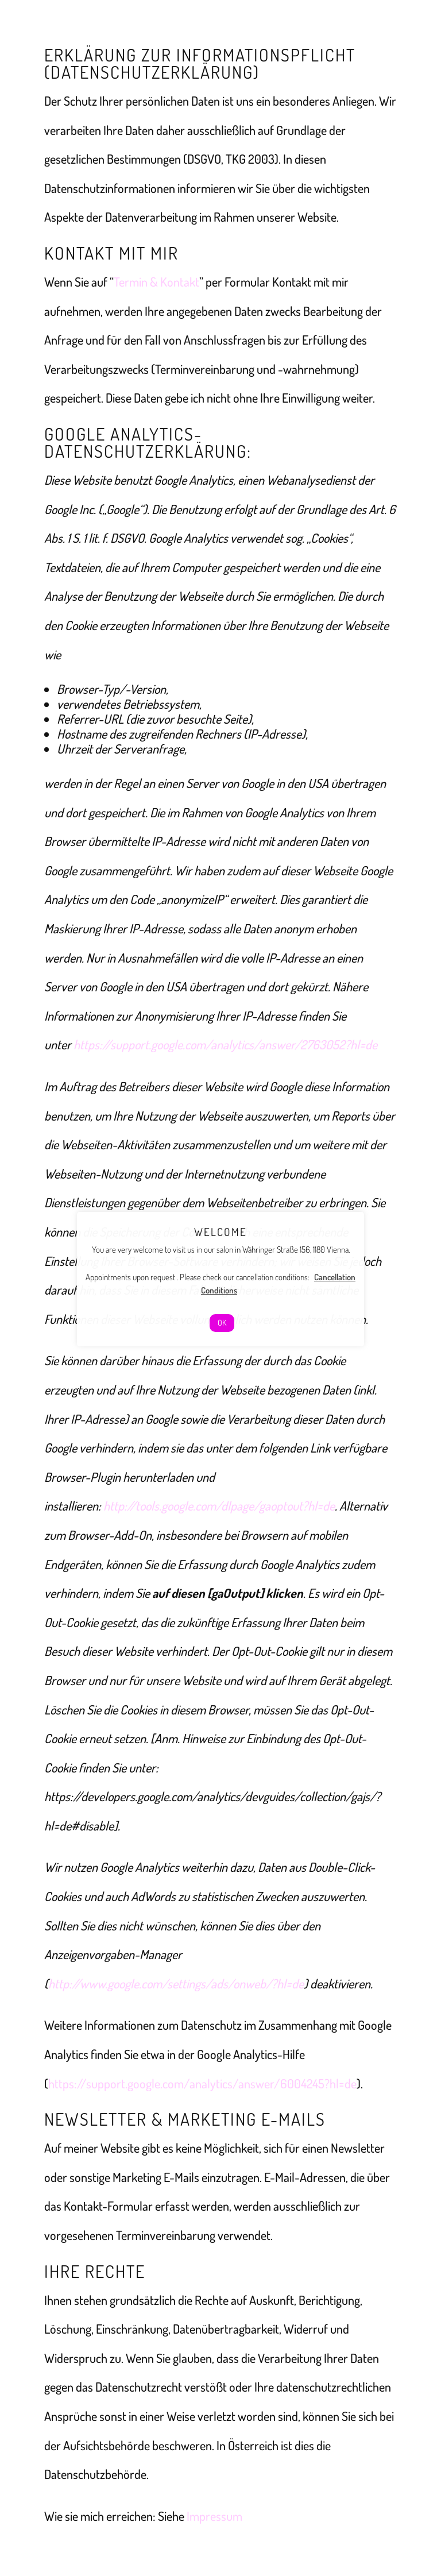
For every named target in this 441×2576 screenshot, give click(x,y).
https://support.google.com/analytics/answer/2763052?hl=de (225, 1044)
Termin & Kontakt (156, 281)
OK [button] (222, 1322)
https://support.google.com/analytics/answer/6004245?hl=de (202, 2083)
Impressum (214, 2516)
